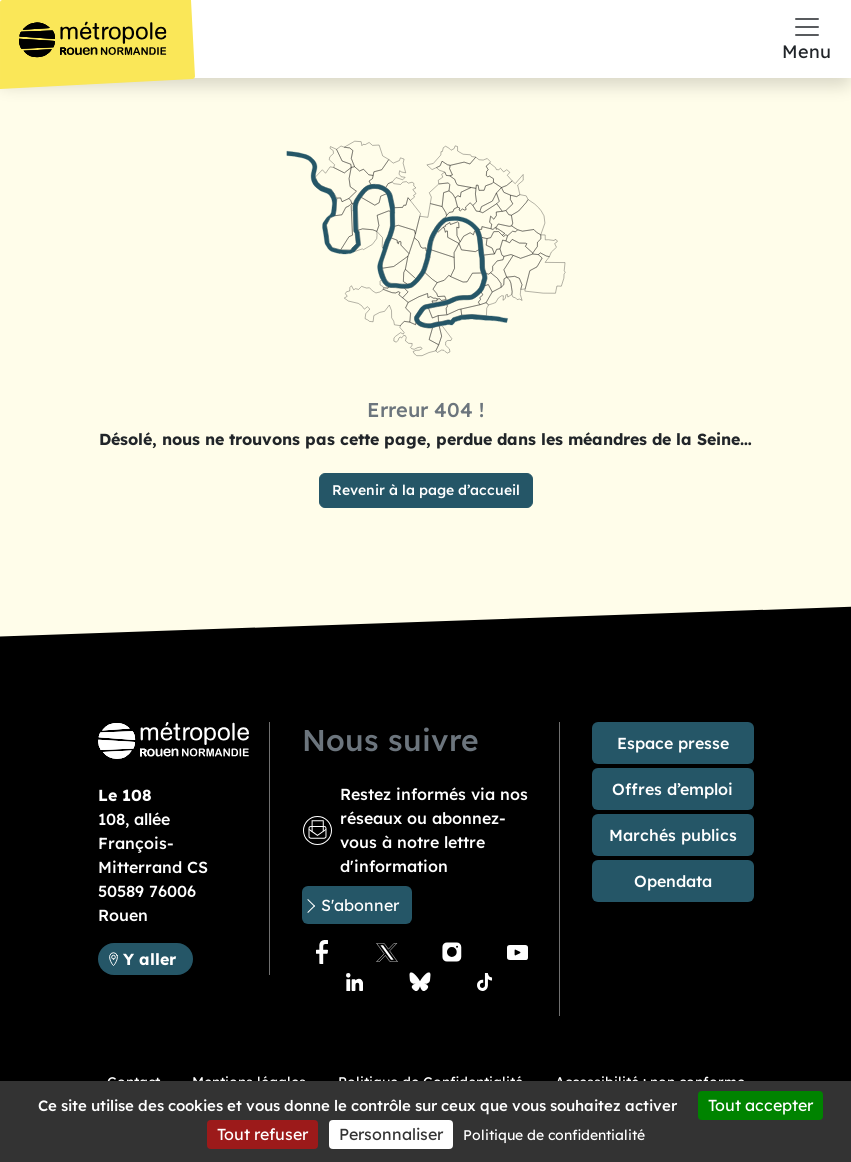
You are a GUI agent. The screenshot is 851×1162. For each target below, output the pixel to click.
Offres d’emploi (672, 789)
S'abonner (360, 905)
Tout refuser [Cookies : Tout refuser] (262, 1134)
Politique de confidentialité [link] (554, 1135)
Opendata (673, 881)
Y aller (157, 957)
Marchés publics (673, 835)
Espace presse (673, 743)
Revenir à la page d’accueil (426, 490)
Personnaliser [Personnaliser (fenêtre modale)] (391, 1134)
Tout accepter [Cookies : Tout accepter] (760, 1105)
